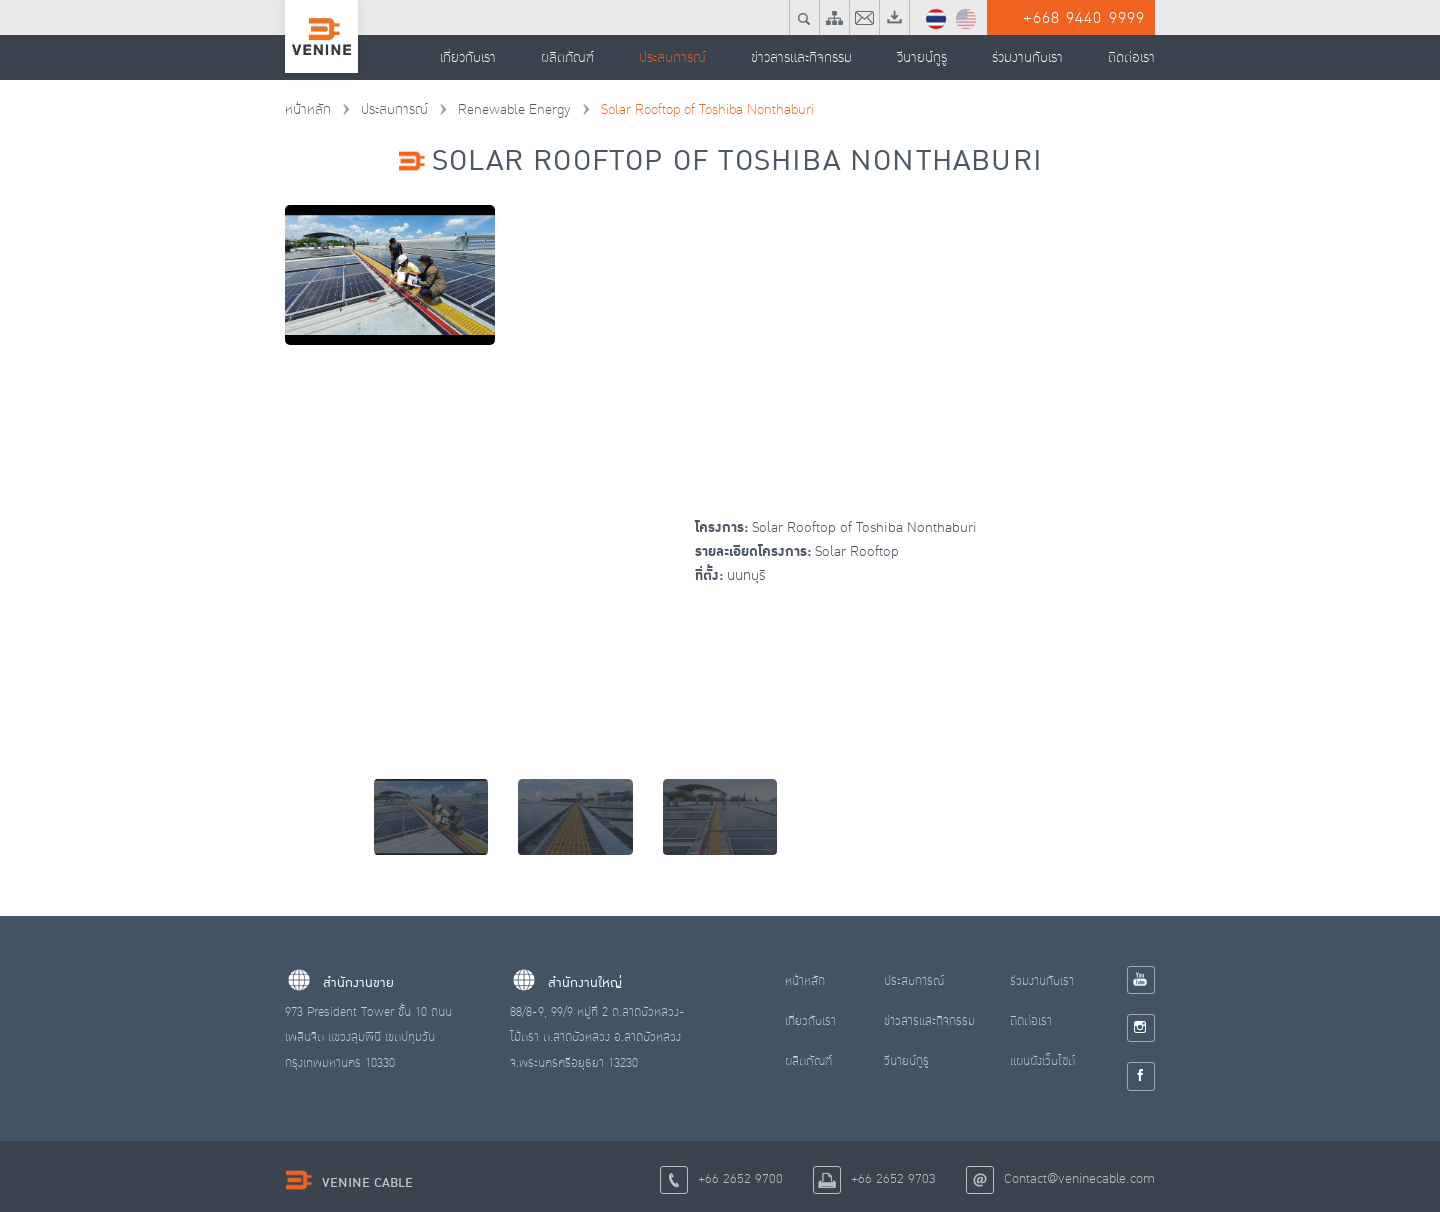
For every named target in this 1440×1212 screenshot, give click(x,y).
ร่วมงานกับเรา (1044, 982)
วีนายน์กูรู (907, 1062)
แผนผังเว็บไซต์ (1044, 1062)
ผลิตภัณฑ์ (808, 1062)
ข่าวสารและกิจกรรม (930, 1022)
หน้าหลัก (307, 110)
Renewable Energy (506, 110)
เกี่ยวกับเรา (810, 1022)
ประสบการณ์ (391, 110)
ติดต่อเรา (1033, 1022)
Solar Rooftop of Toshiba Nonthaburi (692, 110)
